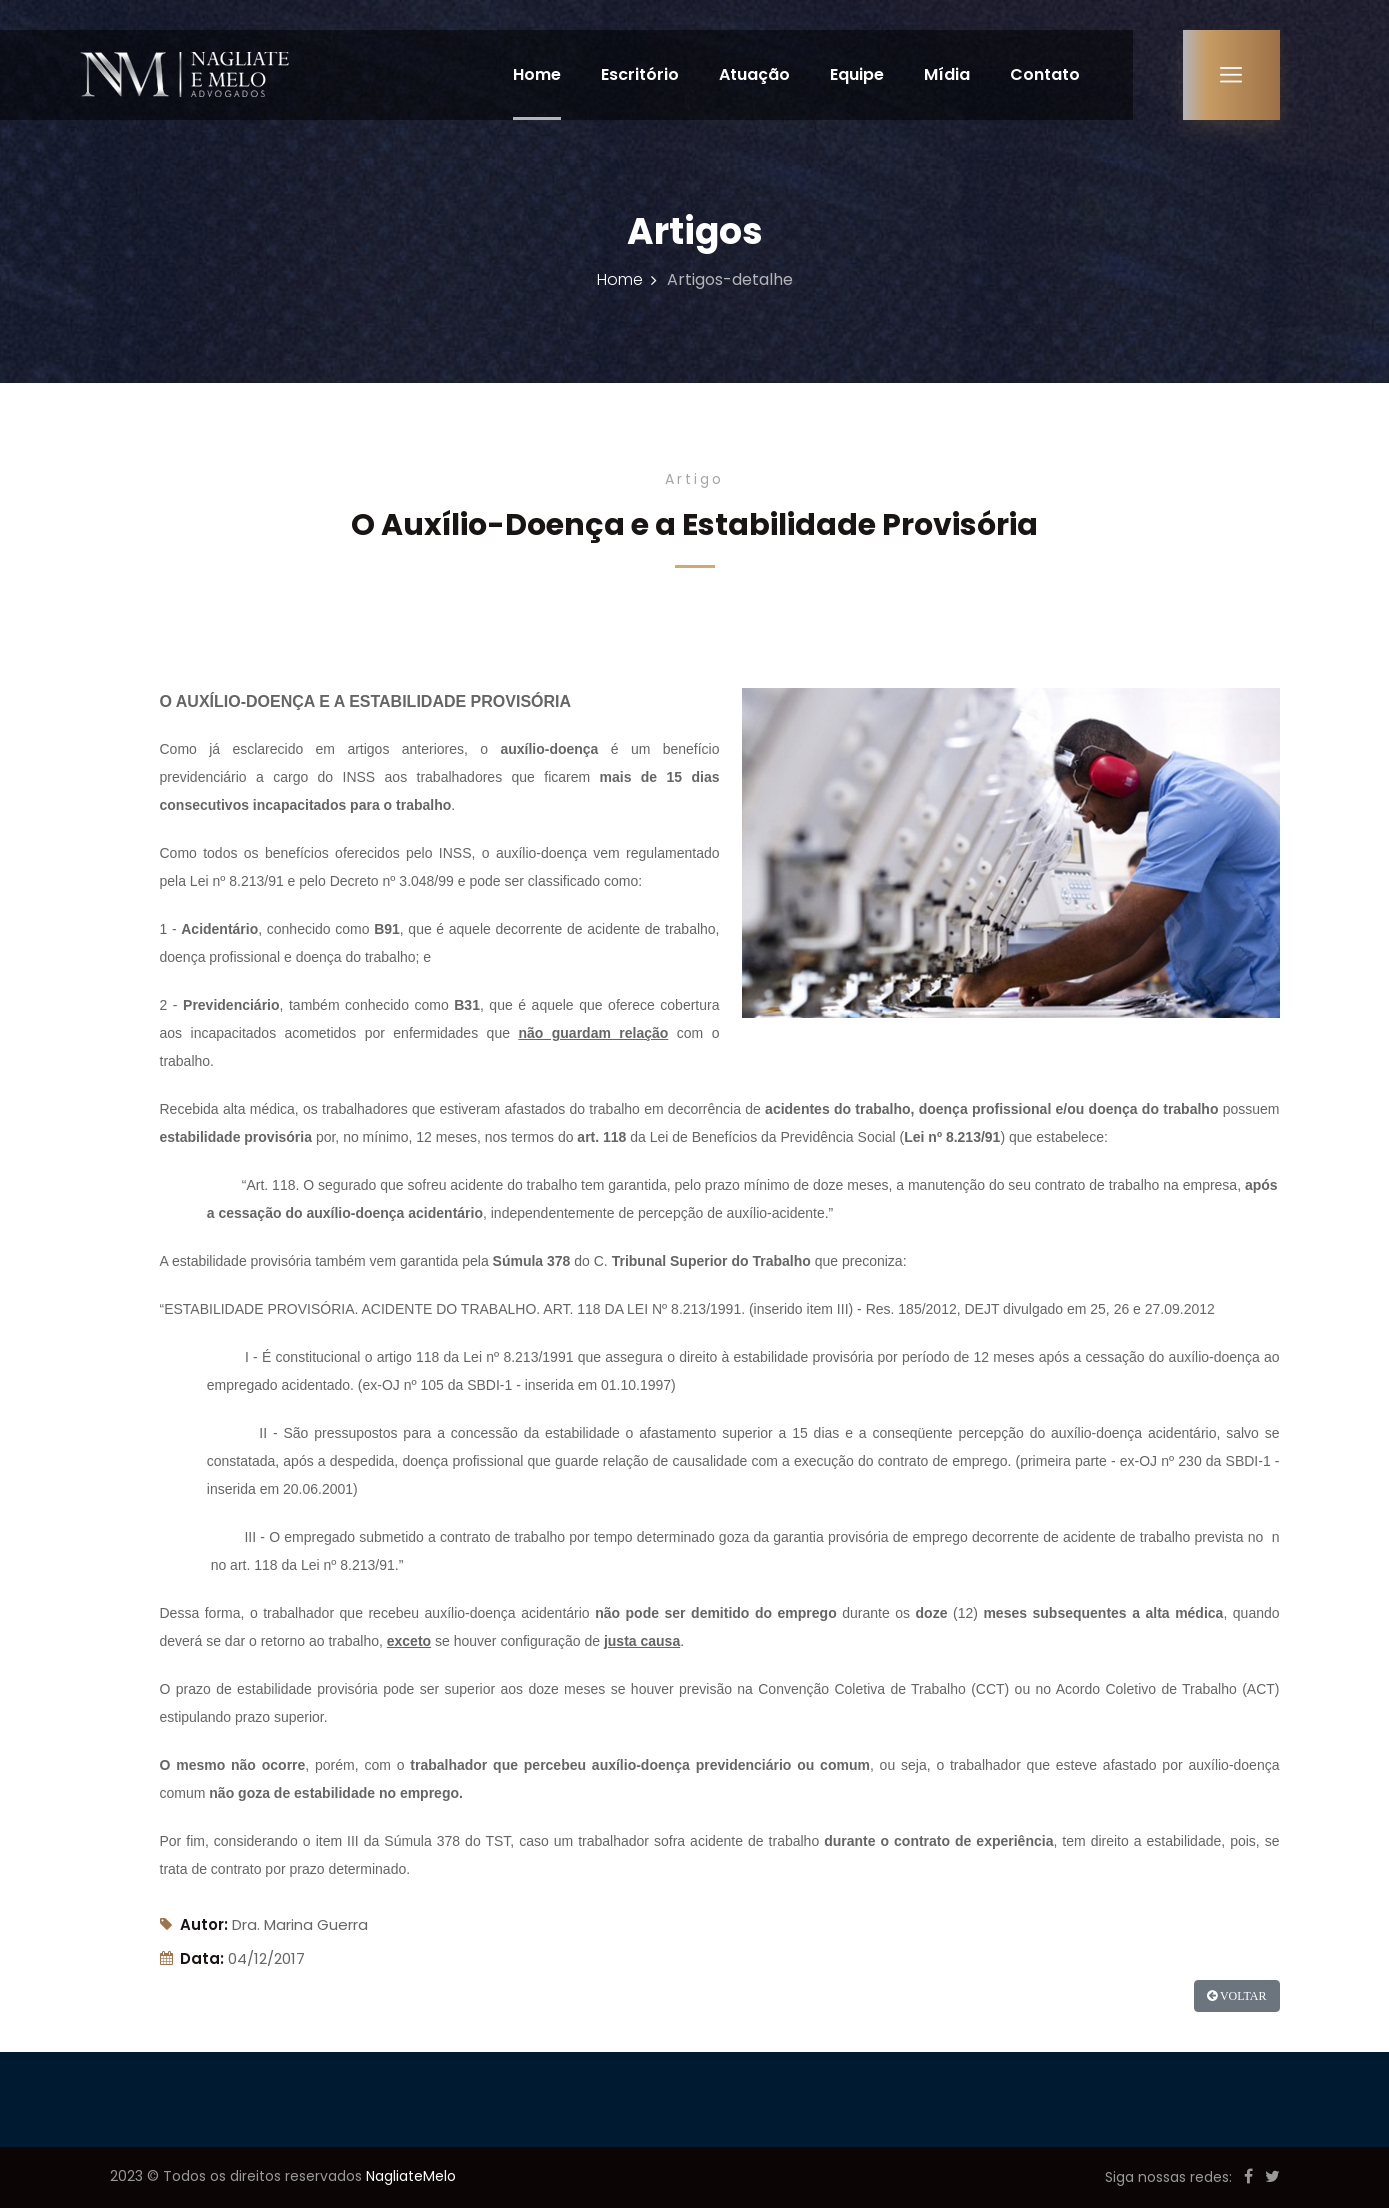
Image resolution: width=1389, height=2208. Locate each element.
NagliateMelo (411, 2176)
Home (535, 74)
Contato (1043, 74)
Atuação (752, 74)
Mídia (945, 74)
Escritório (638, 74)
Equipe (855, 74)
